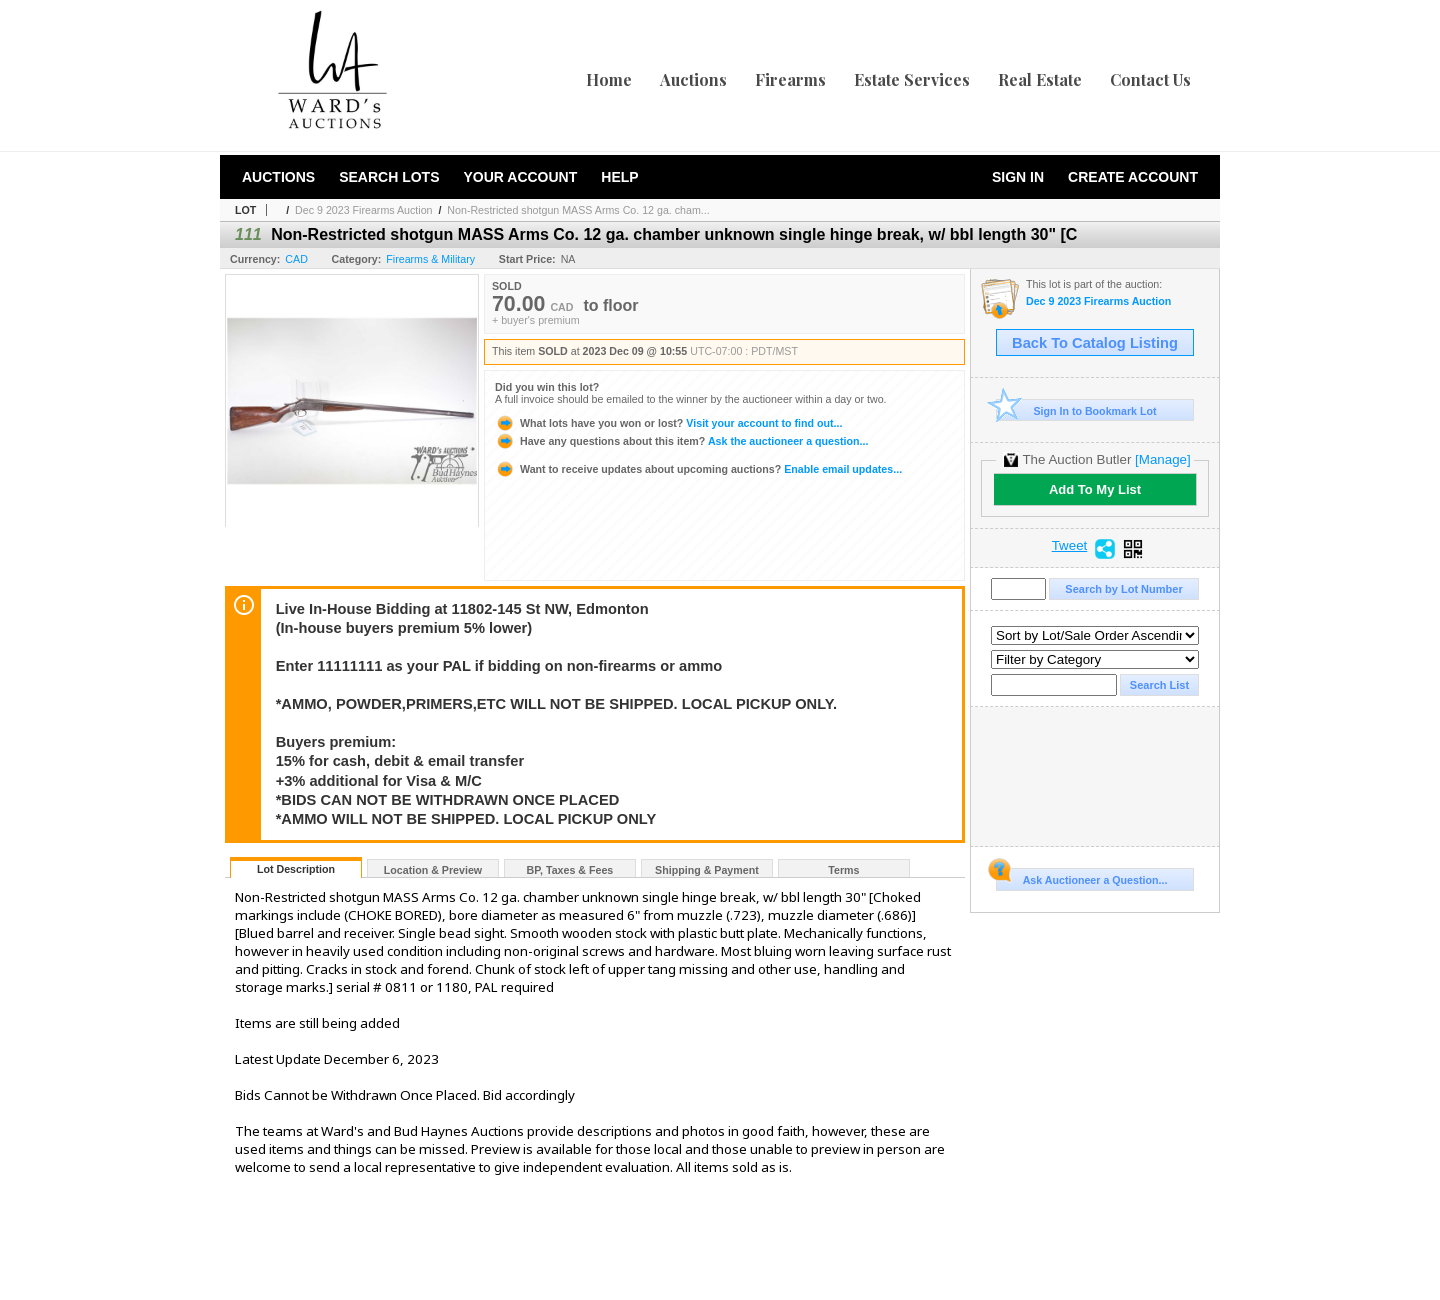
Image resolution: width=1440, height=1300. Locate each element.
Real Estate (1040, 79)
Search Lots (389, 177)
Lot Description (296, 869)
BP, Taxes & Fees (570, 870)
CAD (296, 259)
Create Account (1133, 177)
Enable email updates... (698, 469)
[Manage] (1162, 459)
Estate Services (912, 79)
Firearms (790, 79)
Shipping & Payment (707, 870)
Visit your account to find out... (668, 423)
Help (619, 177)
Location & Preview (433, 870)
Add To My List (1095, 489)
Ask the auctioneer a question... (681, 441)
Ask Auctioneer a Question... (1081, 877)
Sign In (1018, 177)
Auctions (693, 79)
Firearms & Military (430, 259)
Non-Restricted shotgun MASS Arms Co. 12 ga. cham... (578, 210)
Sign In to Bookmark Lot (1076, 410)
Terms (843, 870)
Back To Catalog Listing (1095, 343)
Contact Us (1150, 79)
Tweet (1070, 546)
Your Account (520, 177)
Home (609, 79)
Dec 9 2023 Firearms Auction (363, 210)
